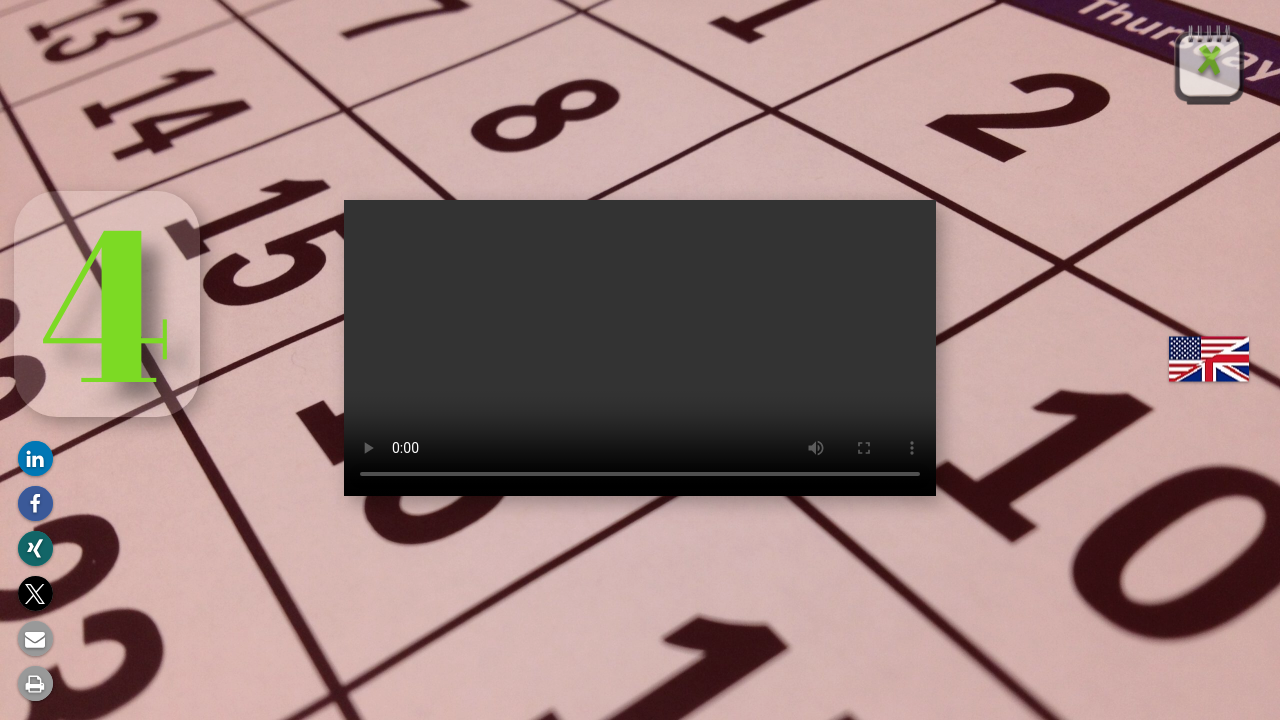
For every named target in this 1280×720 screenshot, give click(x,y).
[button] (35, 458)
